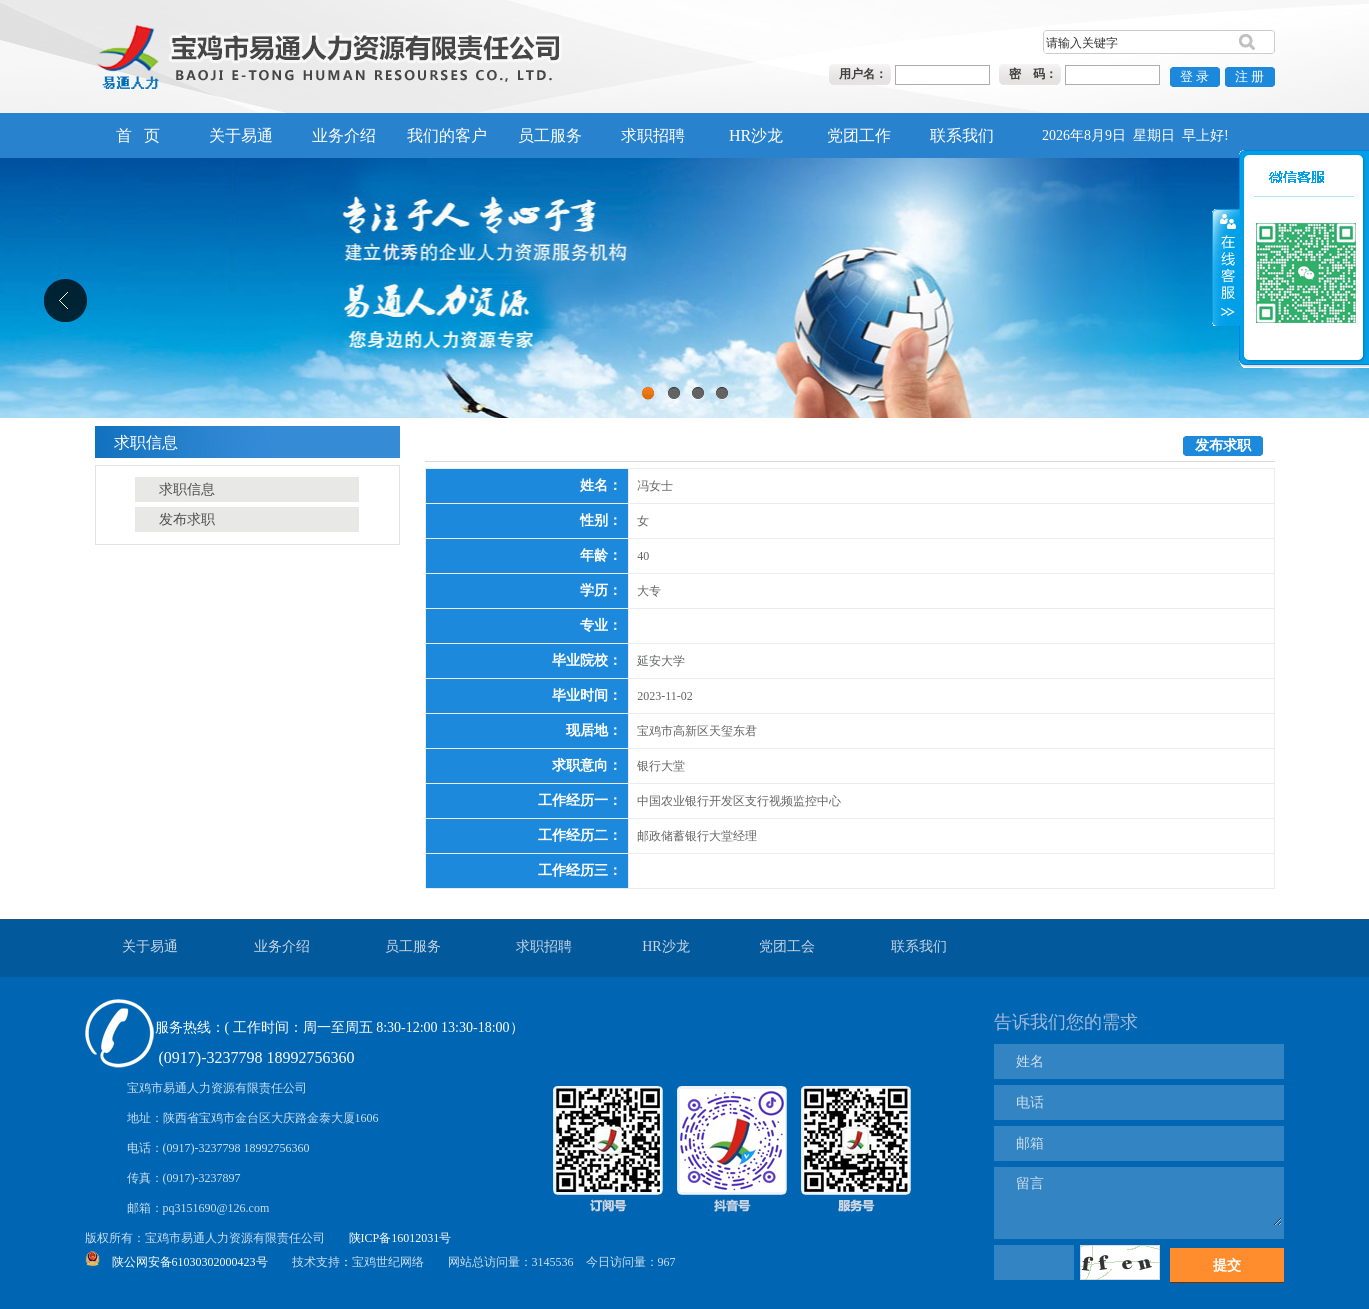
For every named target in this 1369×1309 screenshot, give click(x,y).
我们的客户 (447, 135)
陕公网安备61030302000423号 (190, 1262)
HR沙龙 (756, 135)
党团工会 (787, 946)
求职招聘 (653, 135)
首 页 (138, 135)
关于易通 (241, 135)
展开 (1226, 240)
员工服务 (550, 135)
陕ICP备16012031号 (400, 1238)
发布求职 (187, 519)
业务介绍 (344, 135)
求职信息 (187, 489)
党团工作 (859, 135)
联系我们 (962, 135)
